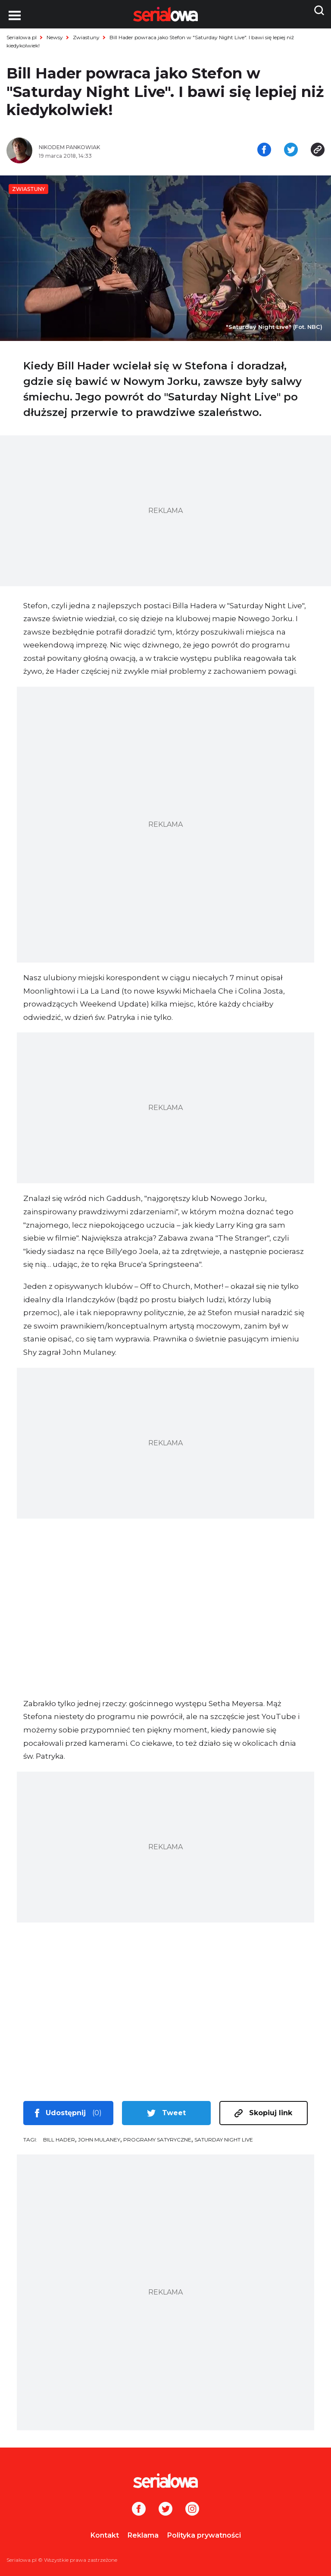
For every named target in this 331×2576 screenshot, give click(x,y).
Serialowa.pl (21, 37)
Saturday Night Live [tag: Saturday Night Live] (223, 2139)
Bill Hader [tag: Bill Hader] (59, 2139)
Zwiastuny (86, 37)
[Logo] (165, 2480)
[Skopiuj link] (318, 150)
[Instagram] (192, 2509)
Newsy (55, 37)
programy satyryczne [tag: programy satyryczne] (157, 2139)
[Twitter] (165, 2509)
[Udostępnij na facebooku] (264, 150)
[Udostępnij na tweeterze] (291, 150)
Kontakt (105, 2535)
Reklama (143, 2535)
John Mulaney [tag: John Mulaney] (99, 2139)
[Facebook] (138, 2509)
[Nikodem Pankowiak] (99, 147)
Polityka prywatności (204, 2535)
